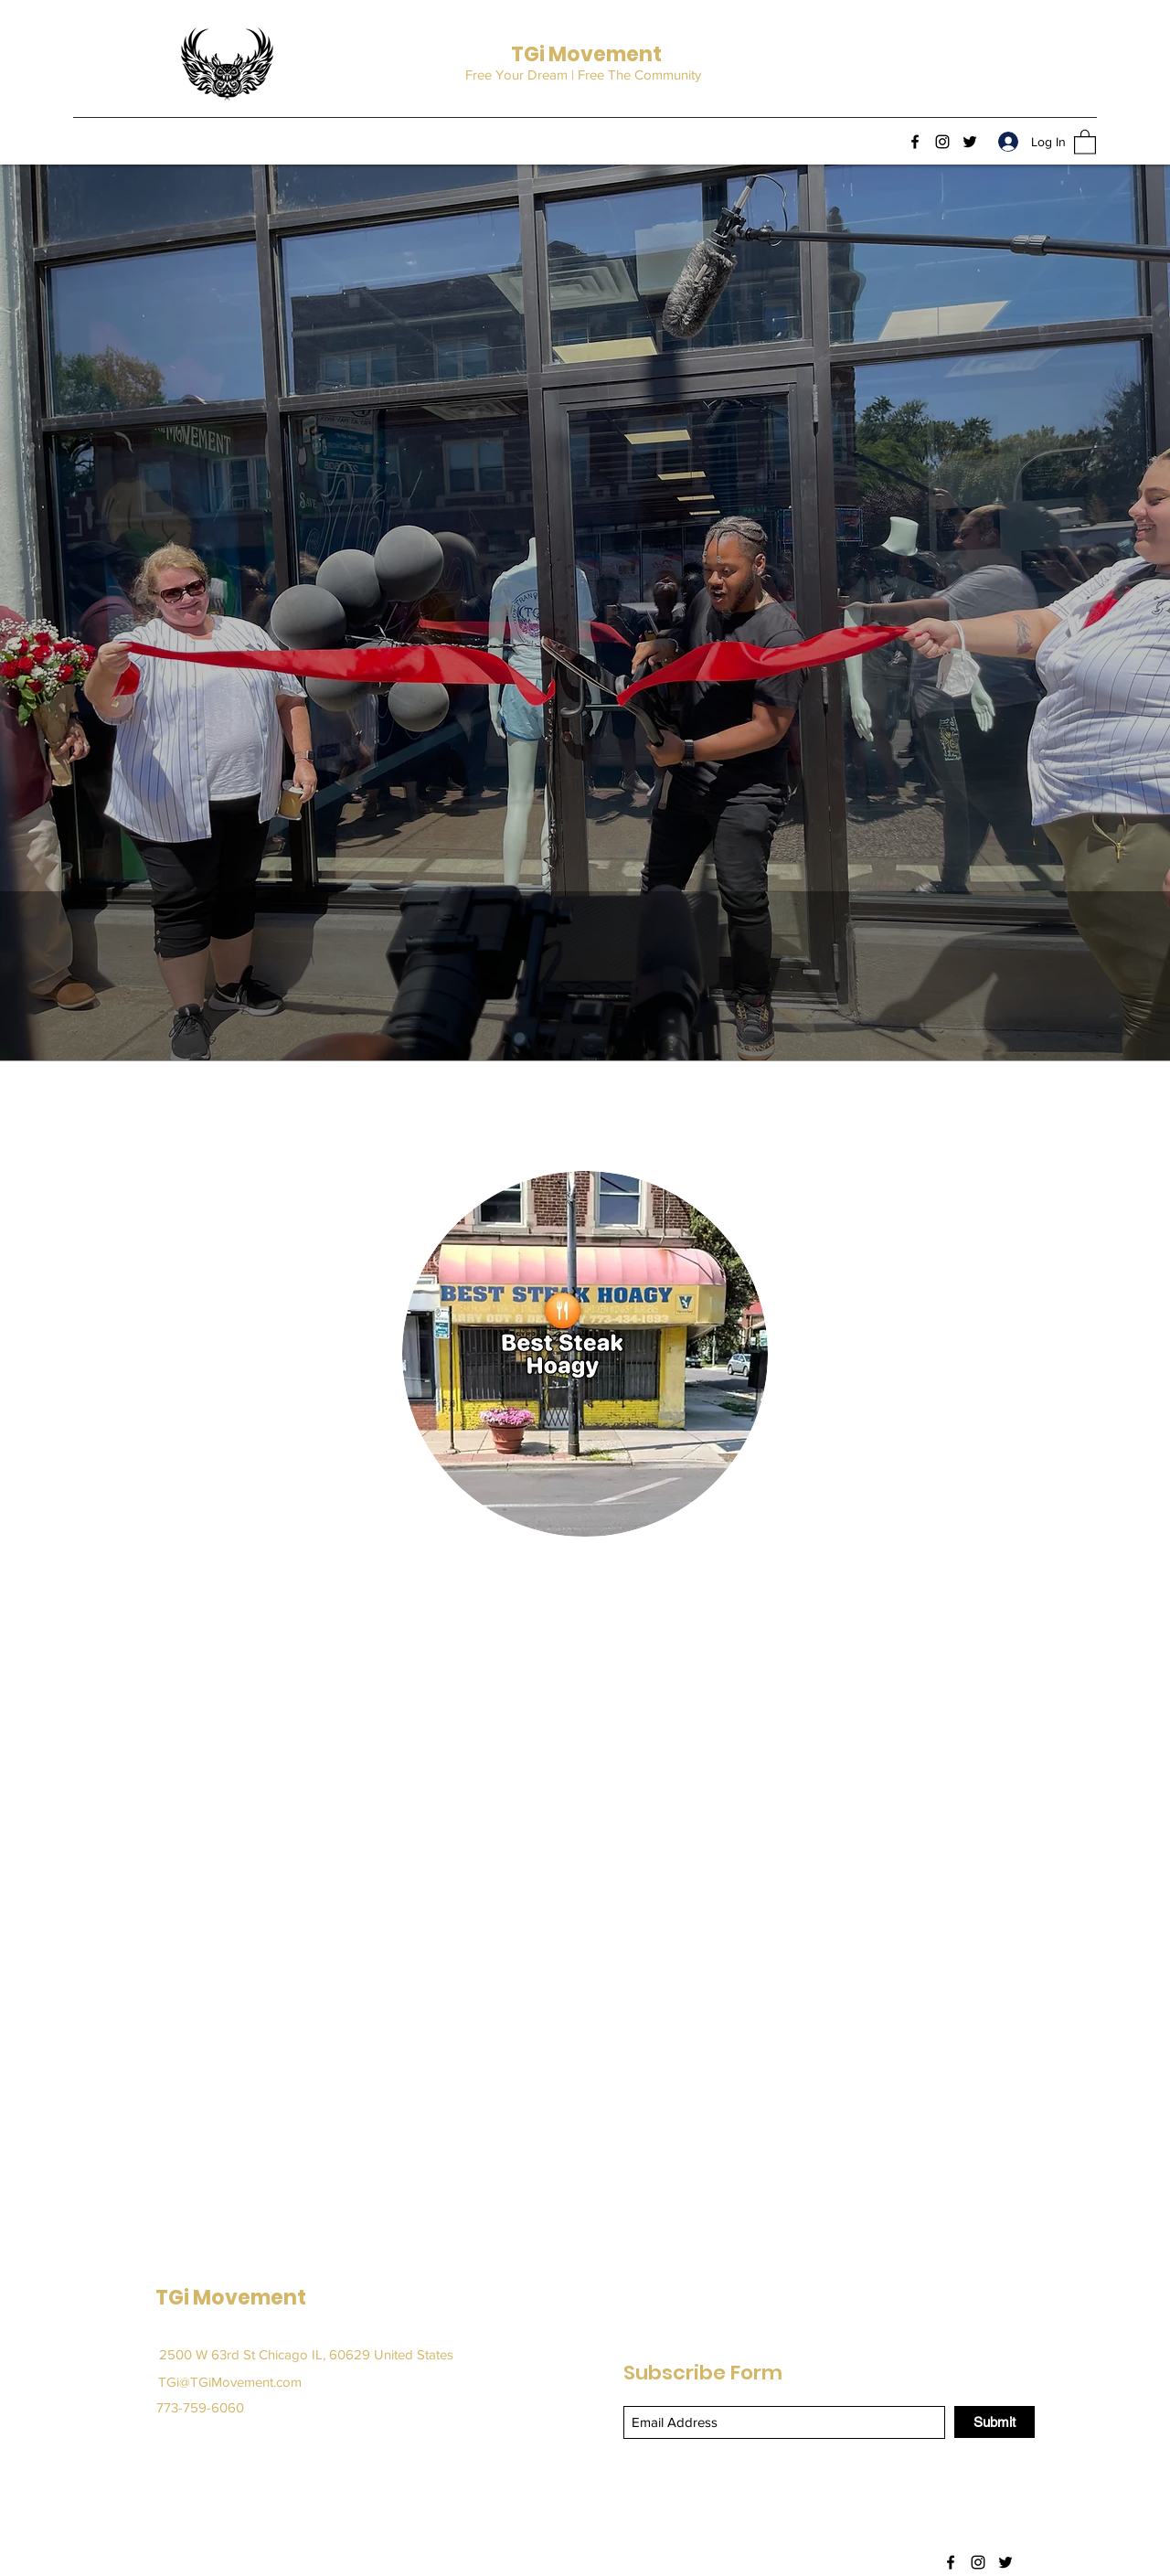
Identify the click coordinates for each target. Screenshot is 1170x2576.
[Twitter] (970, 142)
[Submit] (994, 2422)
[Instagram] (942, 142)
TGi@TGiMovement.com (230, 2382)
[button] (1085, 141)
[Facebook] (915, 142)
